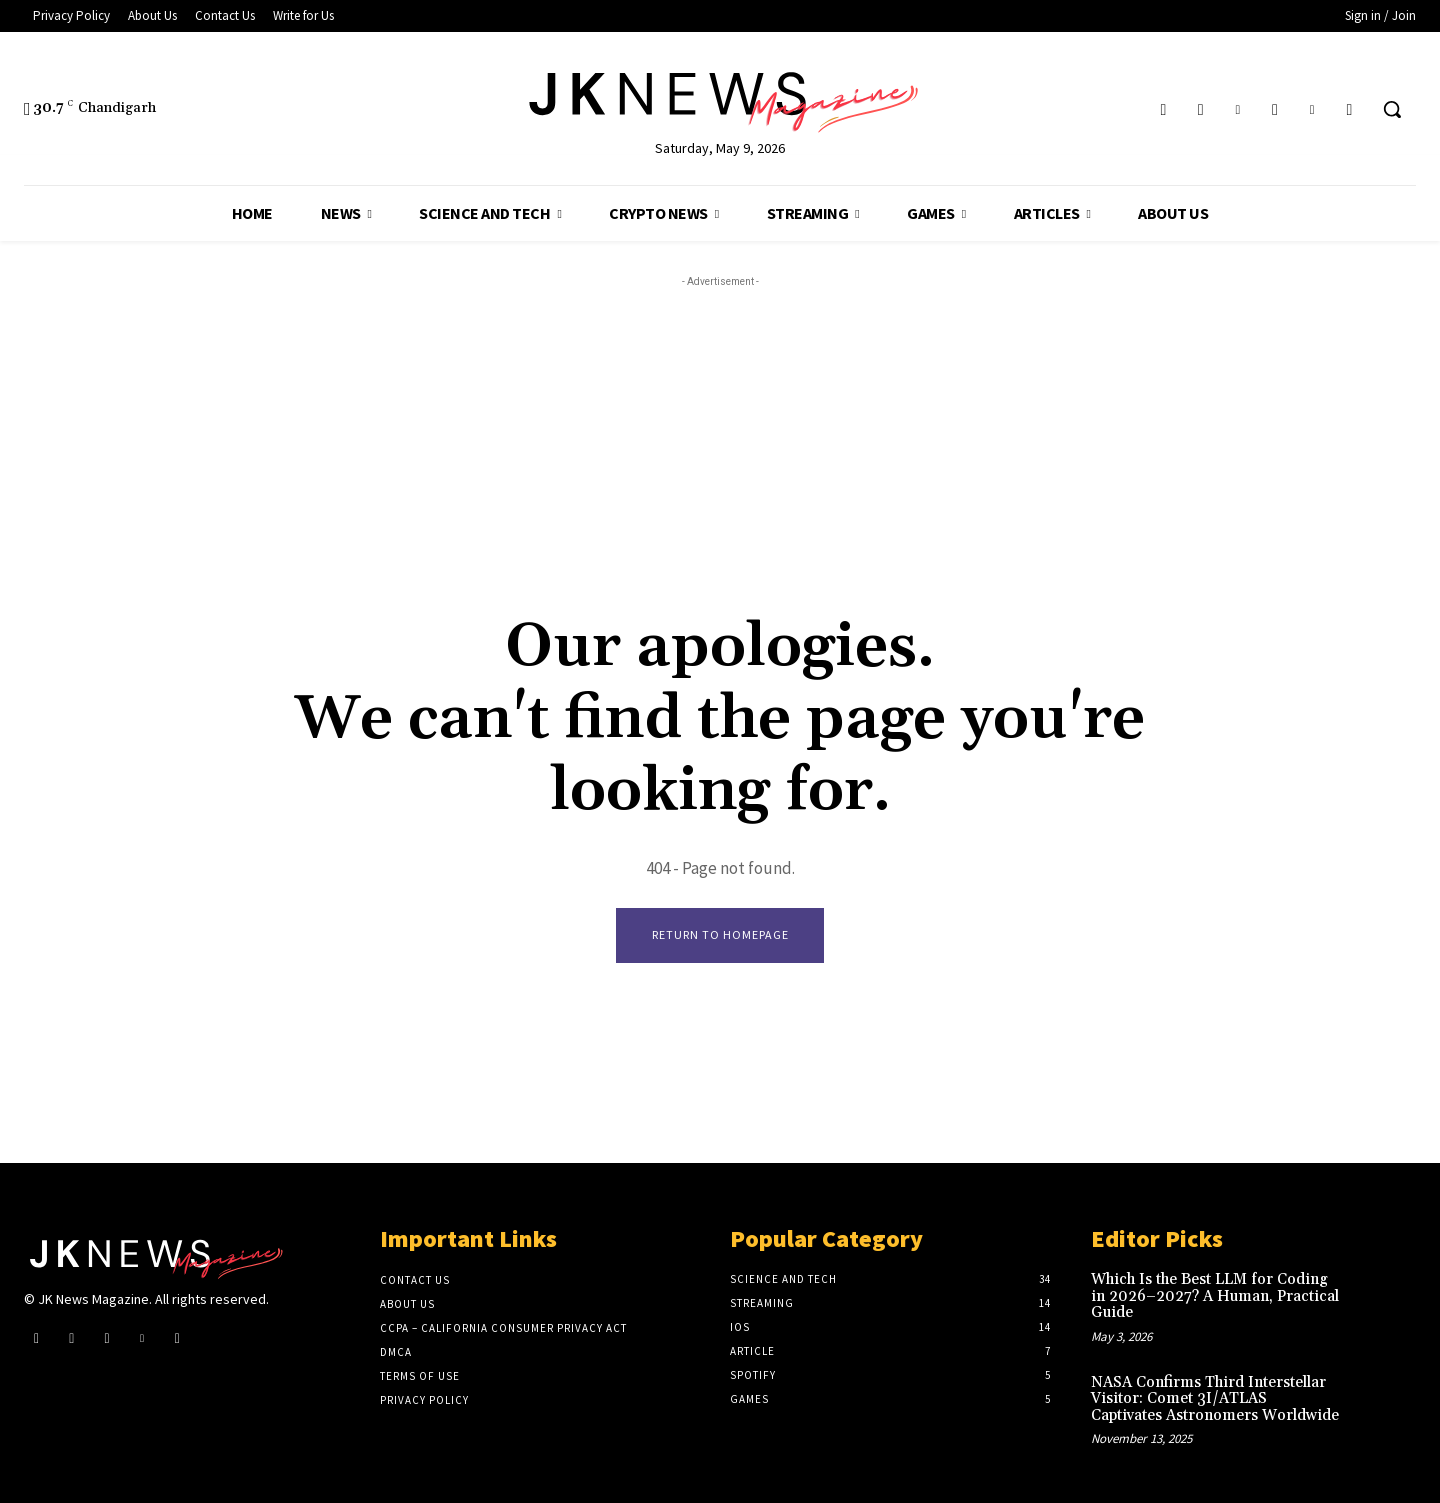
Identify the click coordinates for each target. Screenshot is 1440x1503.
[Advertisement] (720, 432)
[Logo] (720, 98)
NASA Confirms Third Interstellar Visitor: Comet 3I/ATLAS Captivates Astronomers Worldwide (1215, 1399)
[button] (1392, 109)
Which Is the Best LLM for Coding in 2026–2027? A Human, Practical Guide (1215, 1296)
